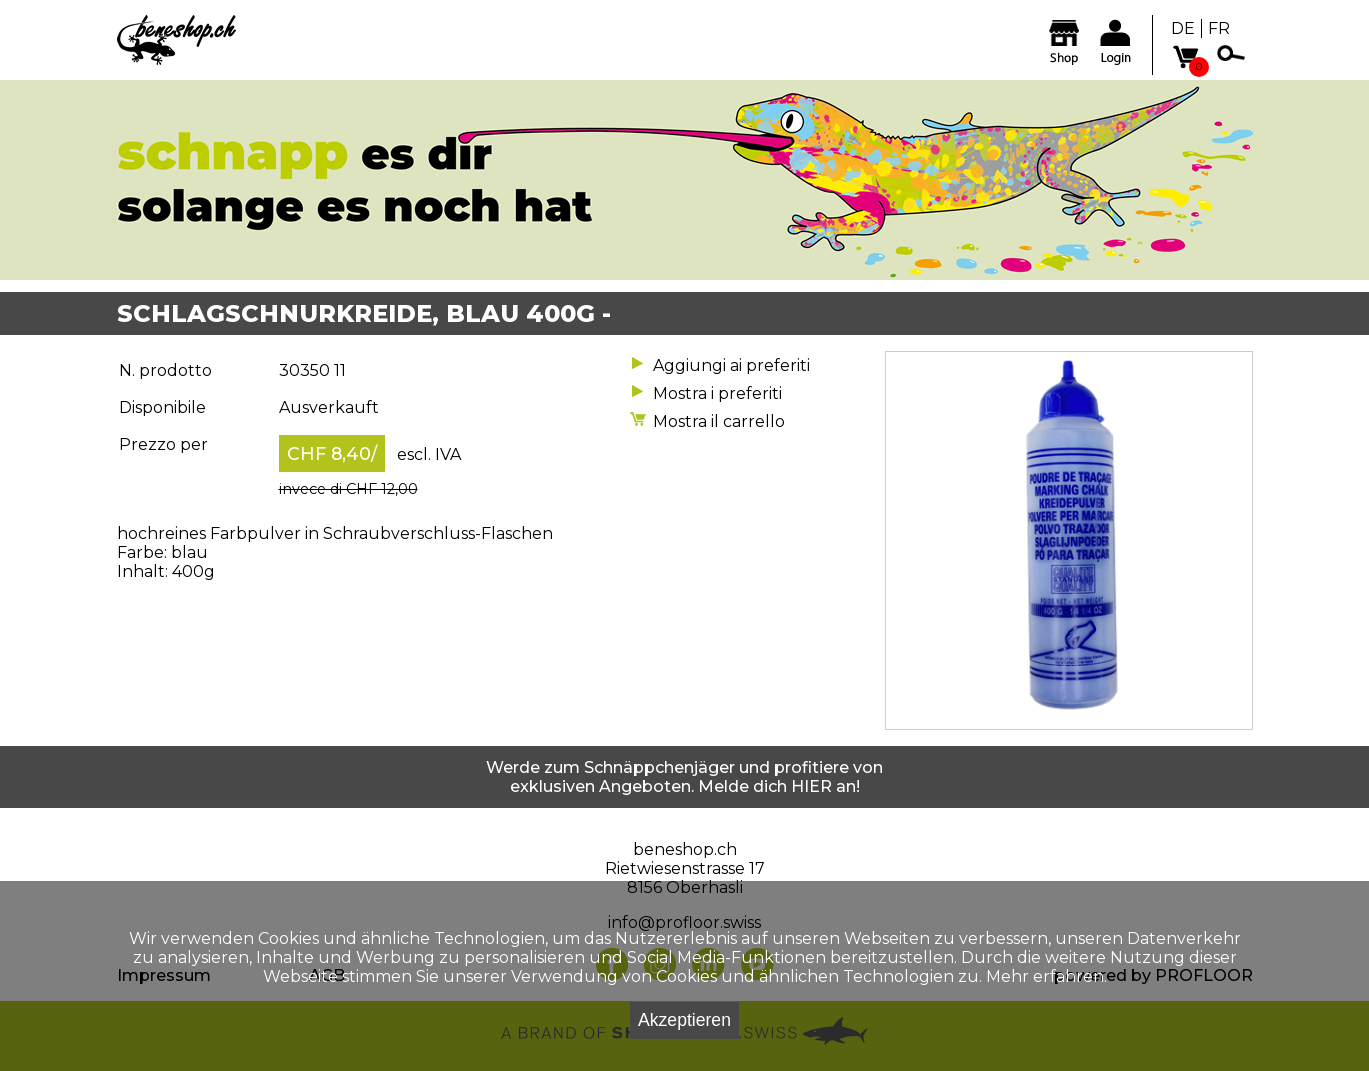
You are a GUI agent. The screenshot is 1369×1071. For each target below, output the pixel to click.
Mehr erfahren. (1046, 976)
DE (1183, 28)
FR (1219, 28)
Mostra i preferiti (717, 393)
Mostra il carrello (719, 421)
